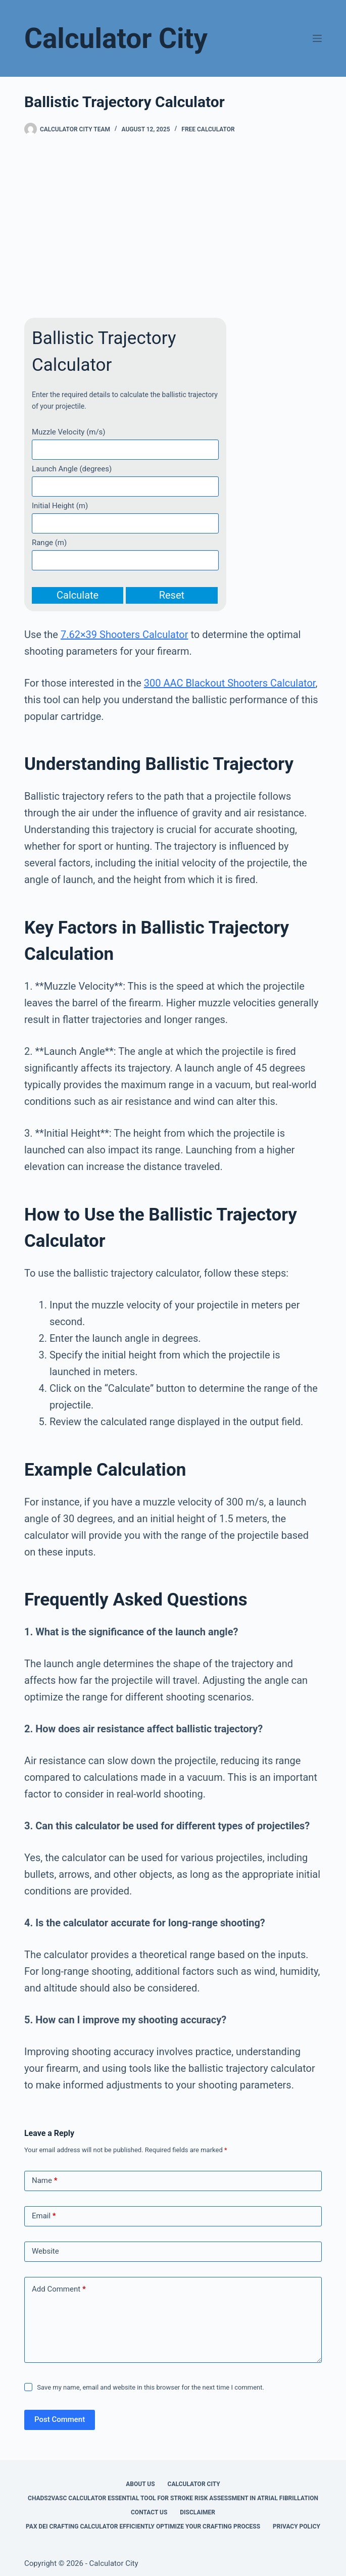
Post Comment (59, 2419)
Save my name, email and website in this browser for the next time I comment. (150, 2387)
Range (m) (49, 542)
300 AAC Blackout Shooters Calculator (230, 683)
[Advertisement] (173, 227)
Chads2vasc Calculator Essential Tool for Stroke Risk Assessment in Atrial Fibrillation (173, 2498)
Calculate (77, 595)
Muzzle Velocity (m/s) (69, 431)
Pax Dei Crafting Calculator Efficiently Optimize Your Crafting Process (143, 2526)
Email (44, 2216)
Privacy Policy (296, 2526)
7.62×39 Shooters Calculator (124, 634)
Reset (171, 595)
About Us (140, 2484)
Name (45, 2180)
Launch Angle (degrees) (72, 468)
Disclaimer (197, 2512)
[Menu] (317, 38)
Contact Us (149, 2512)
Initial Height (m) (60, 505)
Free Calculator (207, 129)
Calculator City (116, 38)
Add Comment (59, 2289)
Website (45, 2251)
